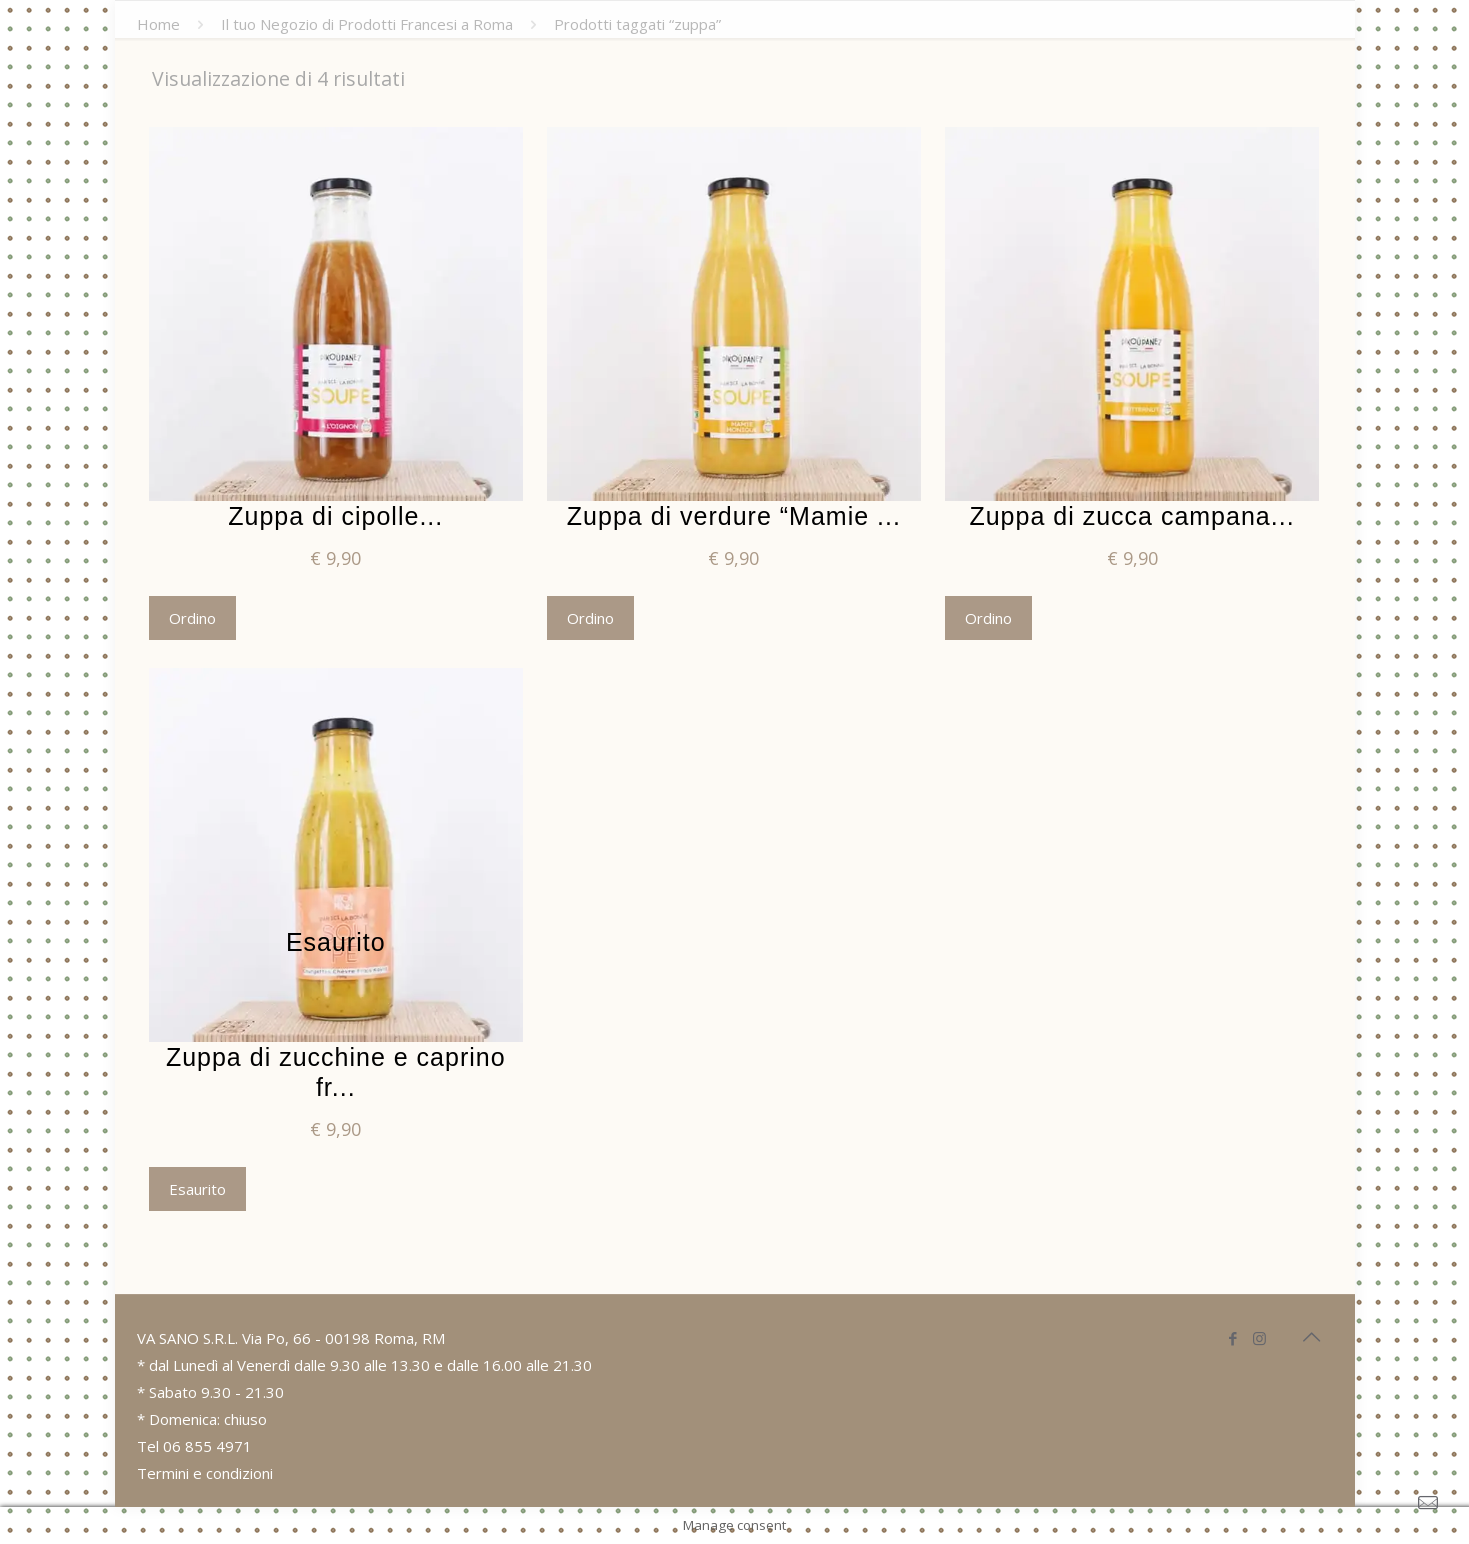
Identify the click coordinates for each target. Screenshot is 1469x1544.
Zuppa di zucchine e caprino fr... (336, 1072)
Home (158, 24)
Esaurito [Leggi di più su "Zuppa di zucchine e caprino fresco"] (197, 1189)
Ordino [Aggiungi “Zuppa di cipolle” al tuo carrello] (192, 618)
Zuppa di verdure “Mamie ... (734, 516)
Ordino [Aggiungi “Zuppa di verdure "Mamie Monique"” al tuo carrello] (590, 618)
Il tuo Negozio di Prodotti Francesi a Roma (367, 24)
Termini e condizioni (205, 1473)
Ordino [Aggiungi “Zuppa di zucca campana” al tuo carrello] (988, 618)
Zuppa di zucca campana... (1131, 516)
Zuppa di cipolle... (335, 516)
